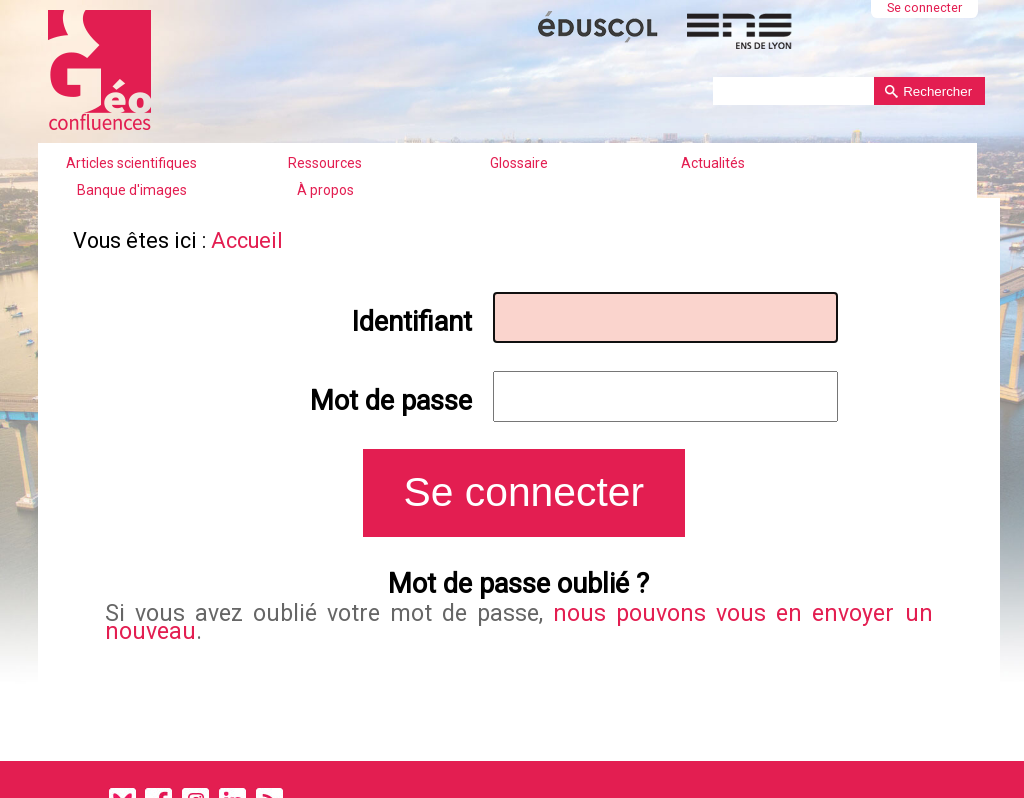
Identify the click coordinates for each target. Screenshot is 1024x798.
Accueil (247, 240)
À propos (325, 190)
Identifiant (412, 322)
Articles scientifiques (131, 163)
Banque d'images (132, 190)
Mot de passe (391, 401)
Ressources (325, 163)
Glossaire (519, 163)
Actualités (713, 163)
